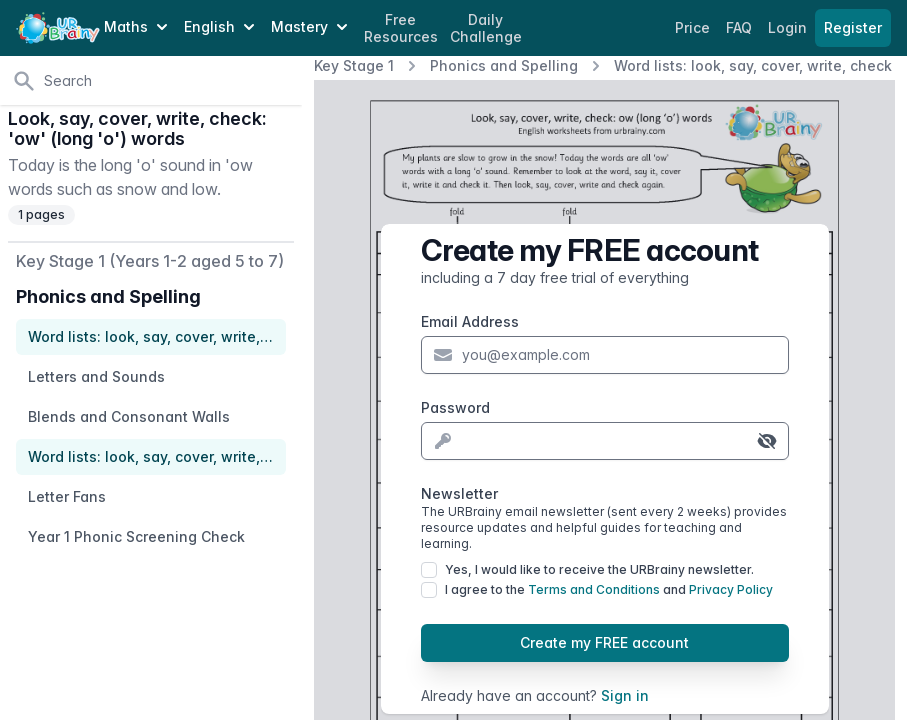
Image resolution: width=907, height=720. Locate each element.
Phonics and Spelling (504, 65)
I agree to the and (609, 589)
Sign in (625, 695)
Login (789, 27)
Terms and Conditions (594, 589)
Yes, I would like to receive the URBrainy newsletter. (599, 569)
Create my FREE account (604, 642)
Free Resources (401, 28)
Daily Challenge (486, 28)
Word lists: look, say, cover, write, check (753, 65)
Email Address (470, 321)
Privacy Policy (731, 589)
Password (455, 407)
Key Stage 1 (354, 65)
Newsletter (605, 518)
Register (853, 27)
